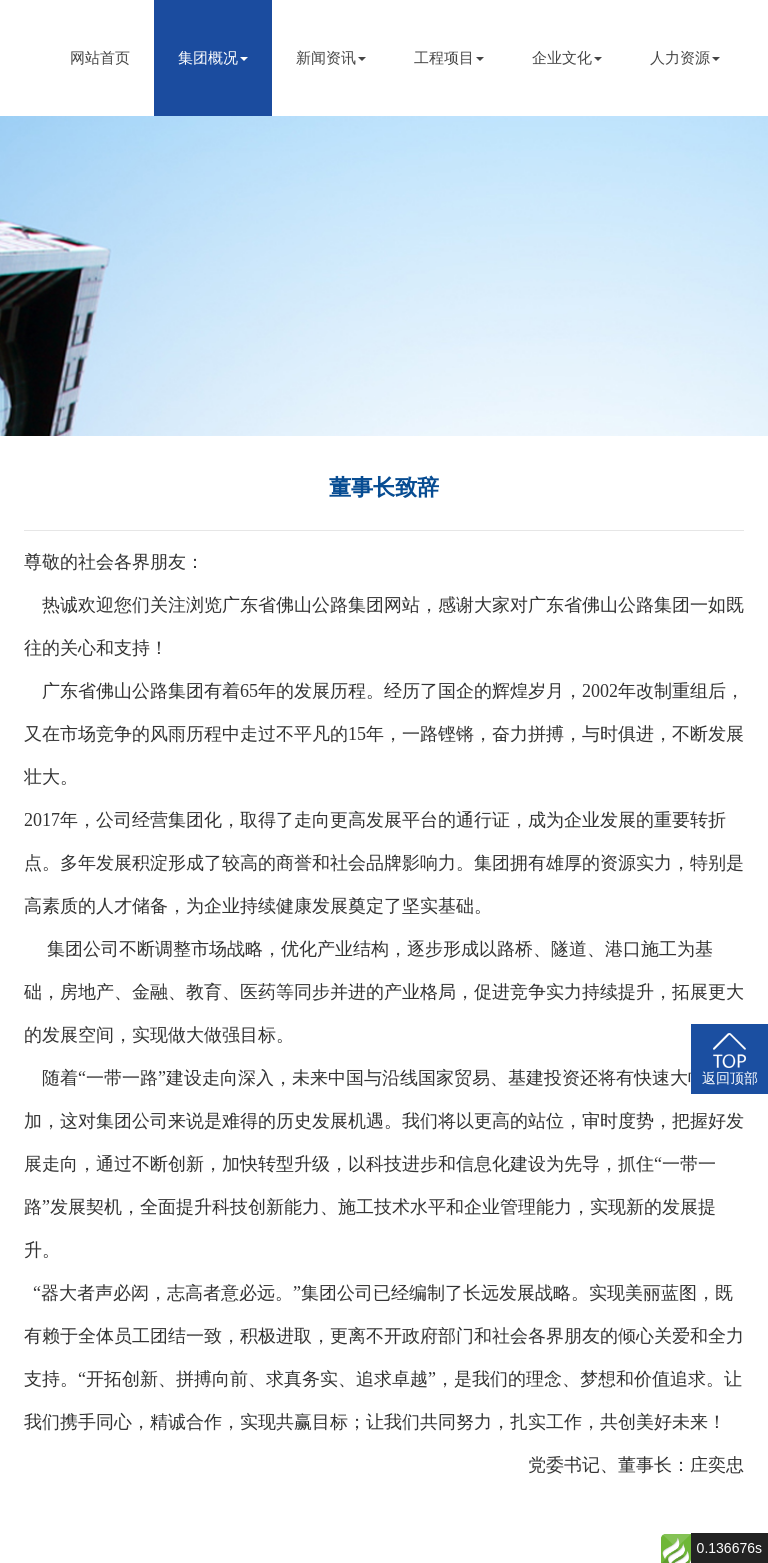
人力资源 (685, 57)
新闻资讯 (331, 57)
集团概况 (213, 57)
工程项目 (449, 57)
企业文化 (567, 57)
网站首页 (100, 57)
